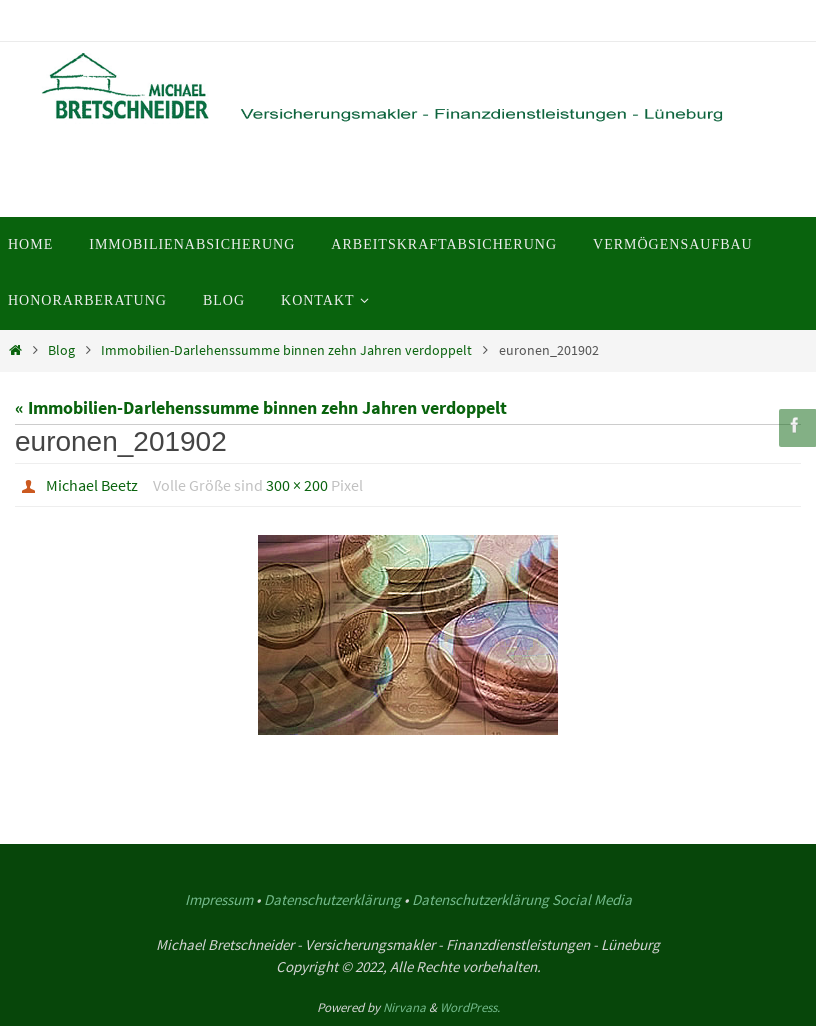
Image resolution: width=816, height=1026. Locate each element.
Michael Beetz (92, 485)
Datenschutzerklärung (332, 899)
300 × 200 (297, 485)
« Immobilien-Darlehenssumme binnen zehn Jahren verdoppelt (261, 407)
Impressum (219, 899)
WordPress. (470, 1007)
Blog (61, 350)
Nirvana (404, 1007)
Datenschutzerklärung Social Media (522, 899)
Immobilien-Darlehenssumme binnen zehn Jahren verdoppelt (286, 350)
